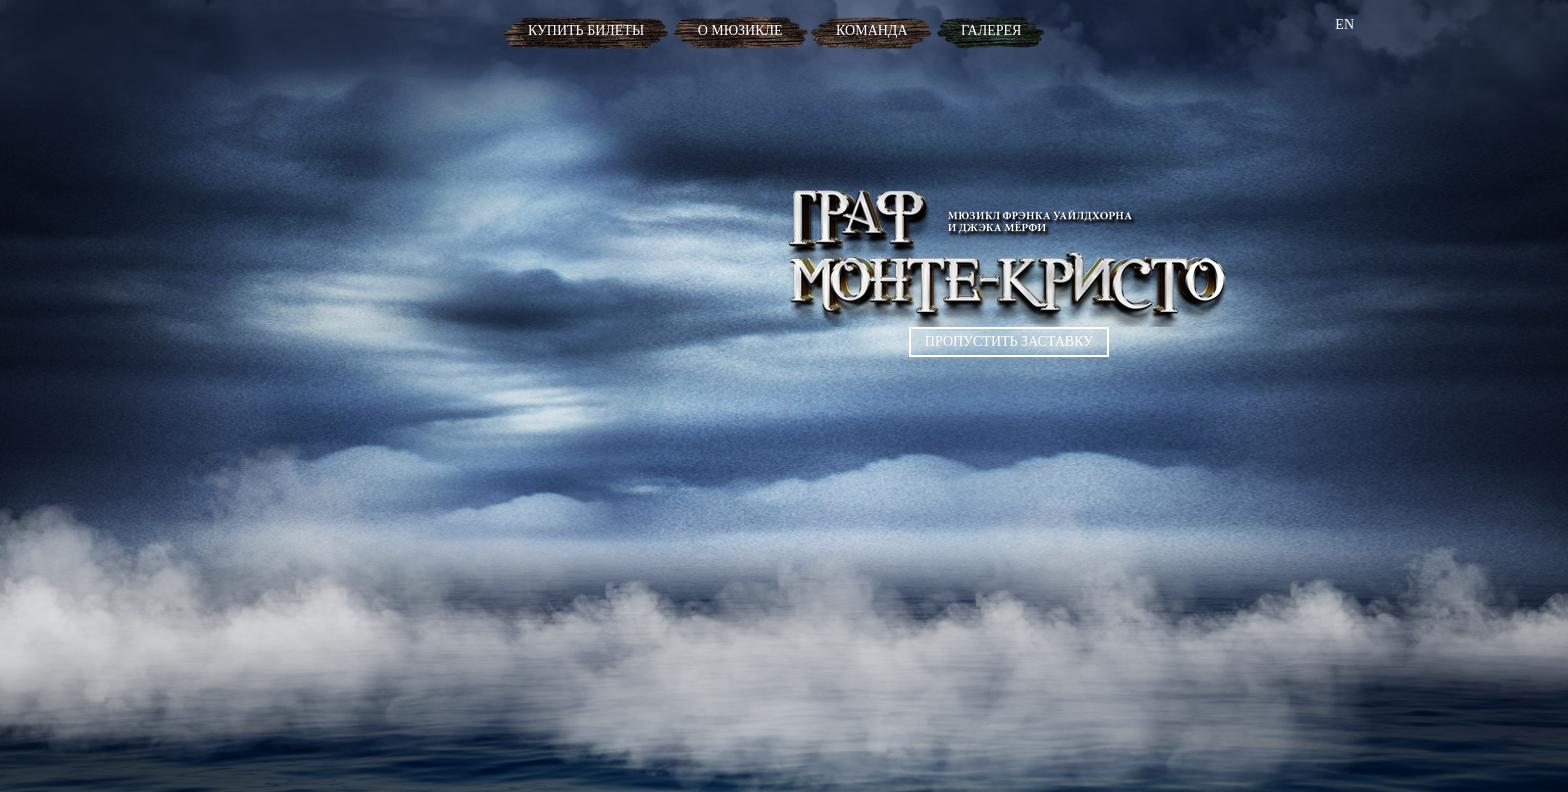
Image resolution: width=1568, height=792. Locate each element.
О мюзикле (740, 30)
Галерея (991, 30)
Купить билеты (586, 30)
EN (1344, 24)
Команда (871, 30)
